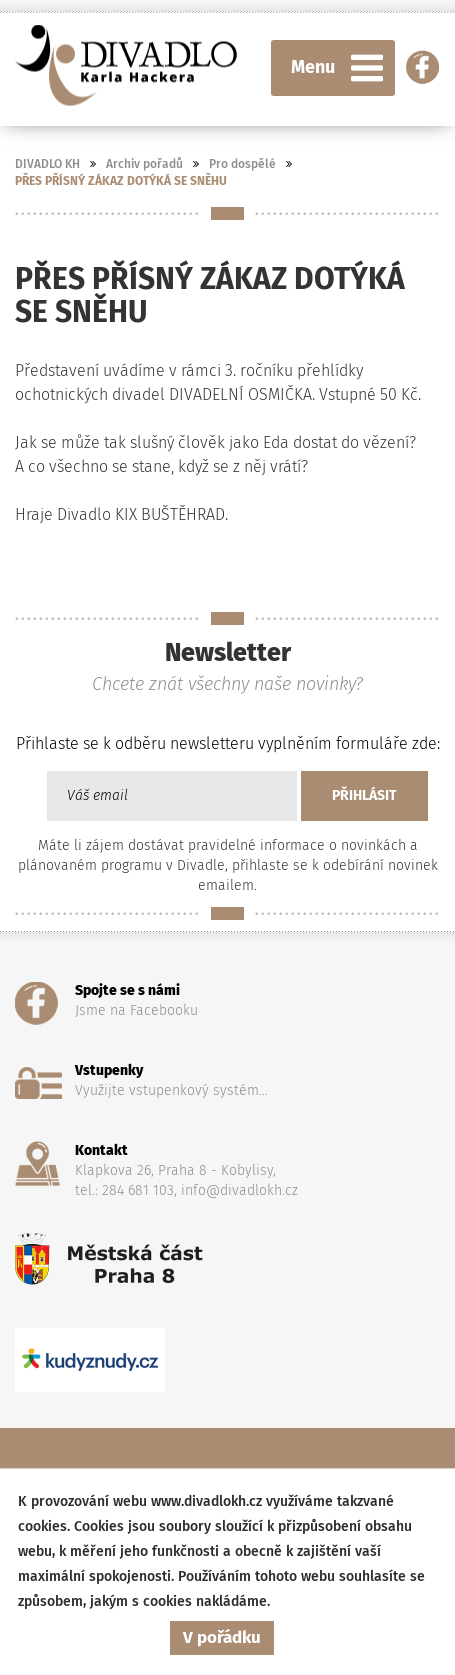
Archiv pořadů (144, 164)
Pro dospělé (242, 164)
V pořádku (222, 1637)
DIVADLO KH (47, 164)
